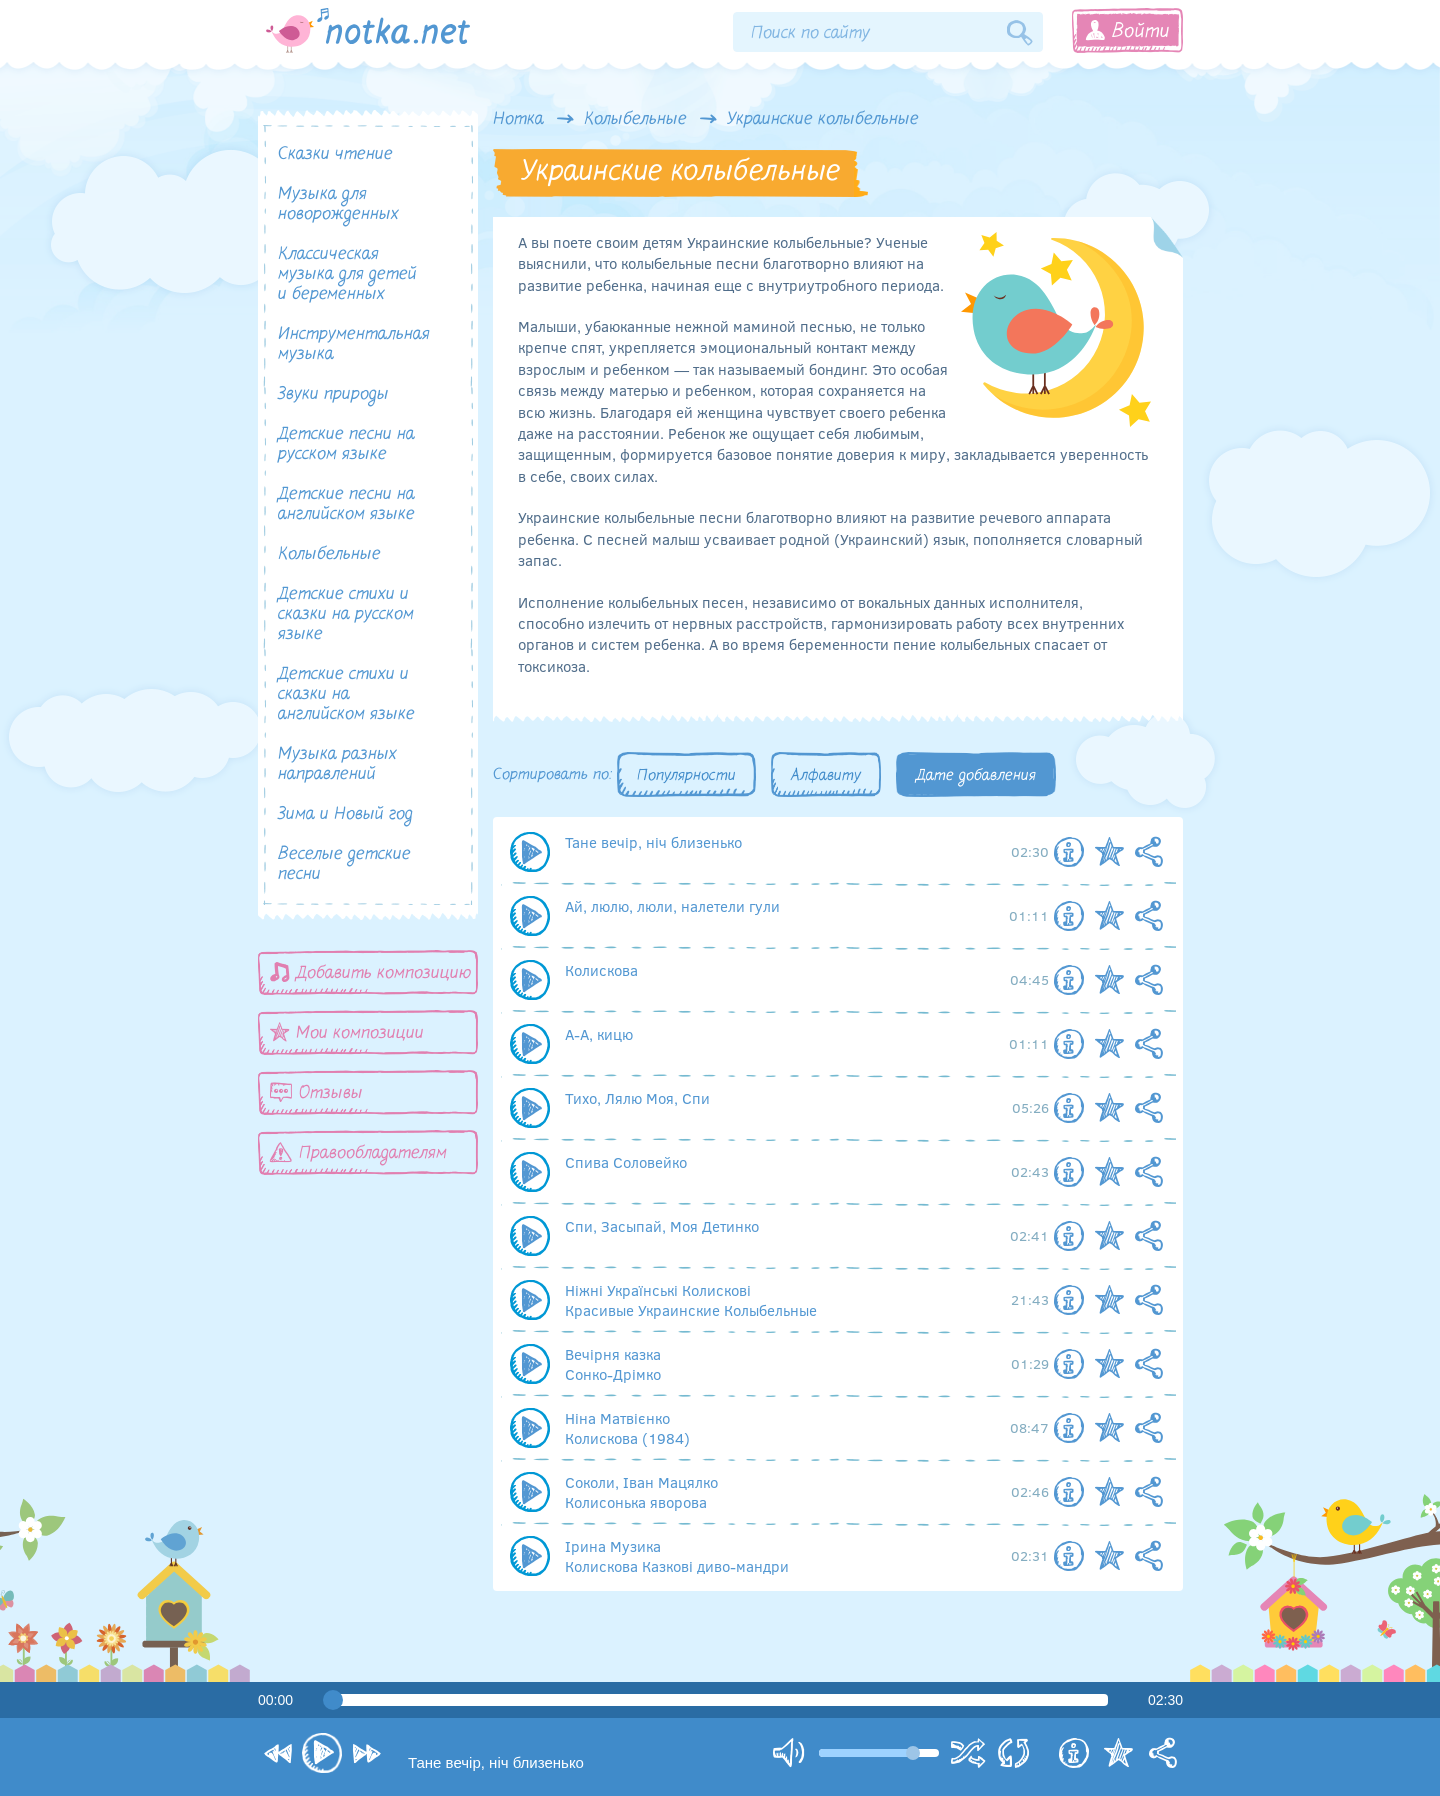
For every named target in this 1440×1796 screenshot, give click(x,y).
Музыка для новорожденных (338, 204)
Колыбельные (635, 120)
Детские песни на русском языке (346, 444)
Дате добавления (976, 776)
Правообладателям (358, 1152)
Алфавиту (826, 776)
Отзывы (316, 1092)
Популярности (686, 776)
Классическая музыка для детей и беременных (347, 274)
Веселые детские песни (344, 864)
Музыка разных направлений (337, 764)
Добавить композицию (371, 972)
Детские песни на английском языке (346, 504)
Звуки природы (333, 394)
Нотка (518, 120)
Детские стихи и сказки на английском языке (346, 694)
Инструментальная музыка (354, 344)
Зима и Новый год (345, 814)
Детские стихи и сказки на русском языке (346, 614)
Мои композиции (347, 1032)
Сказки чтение (335, 154)
